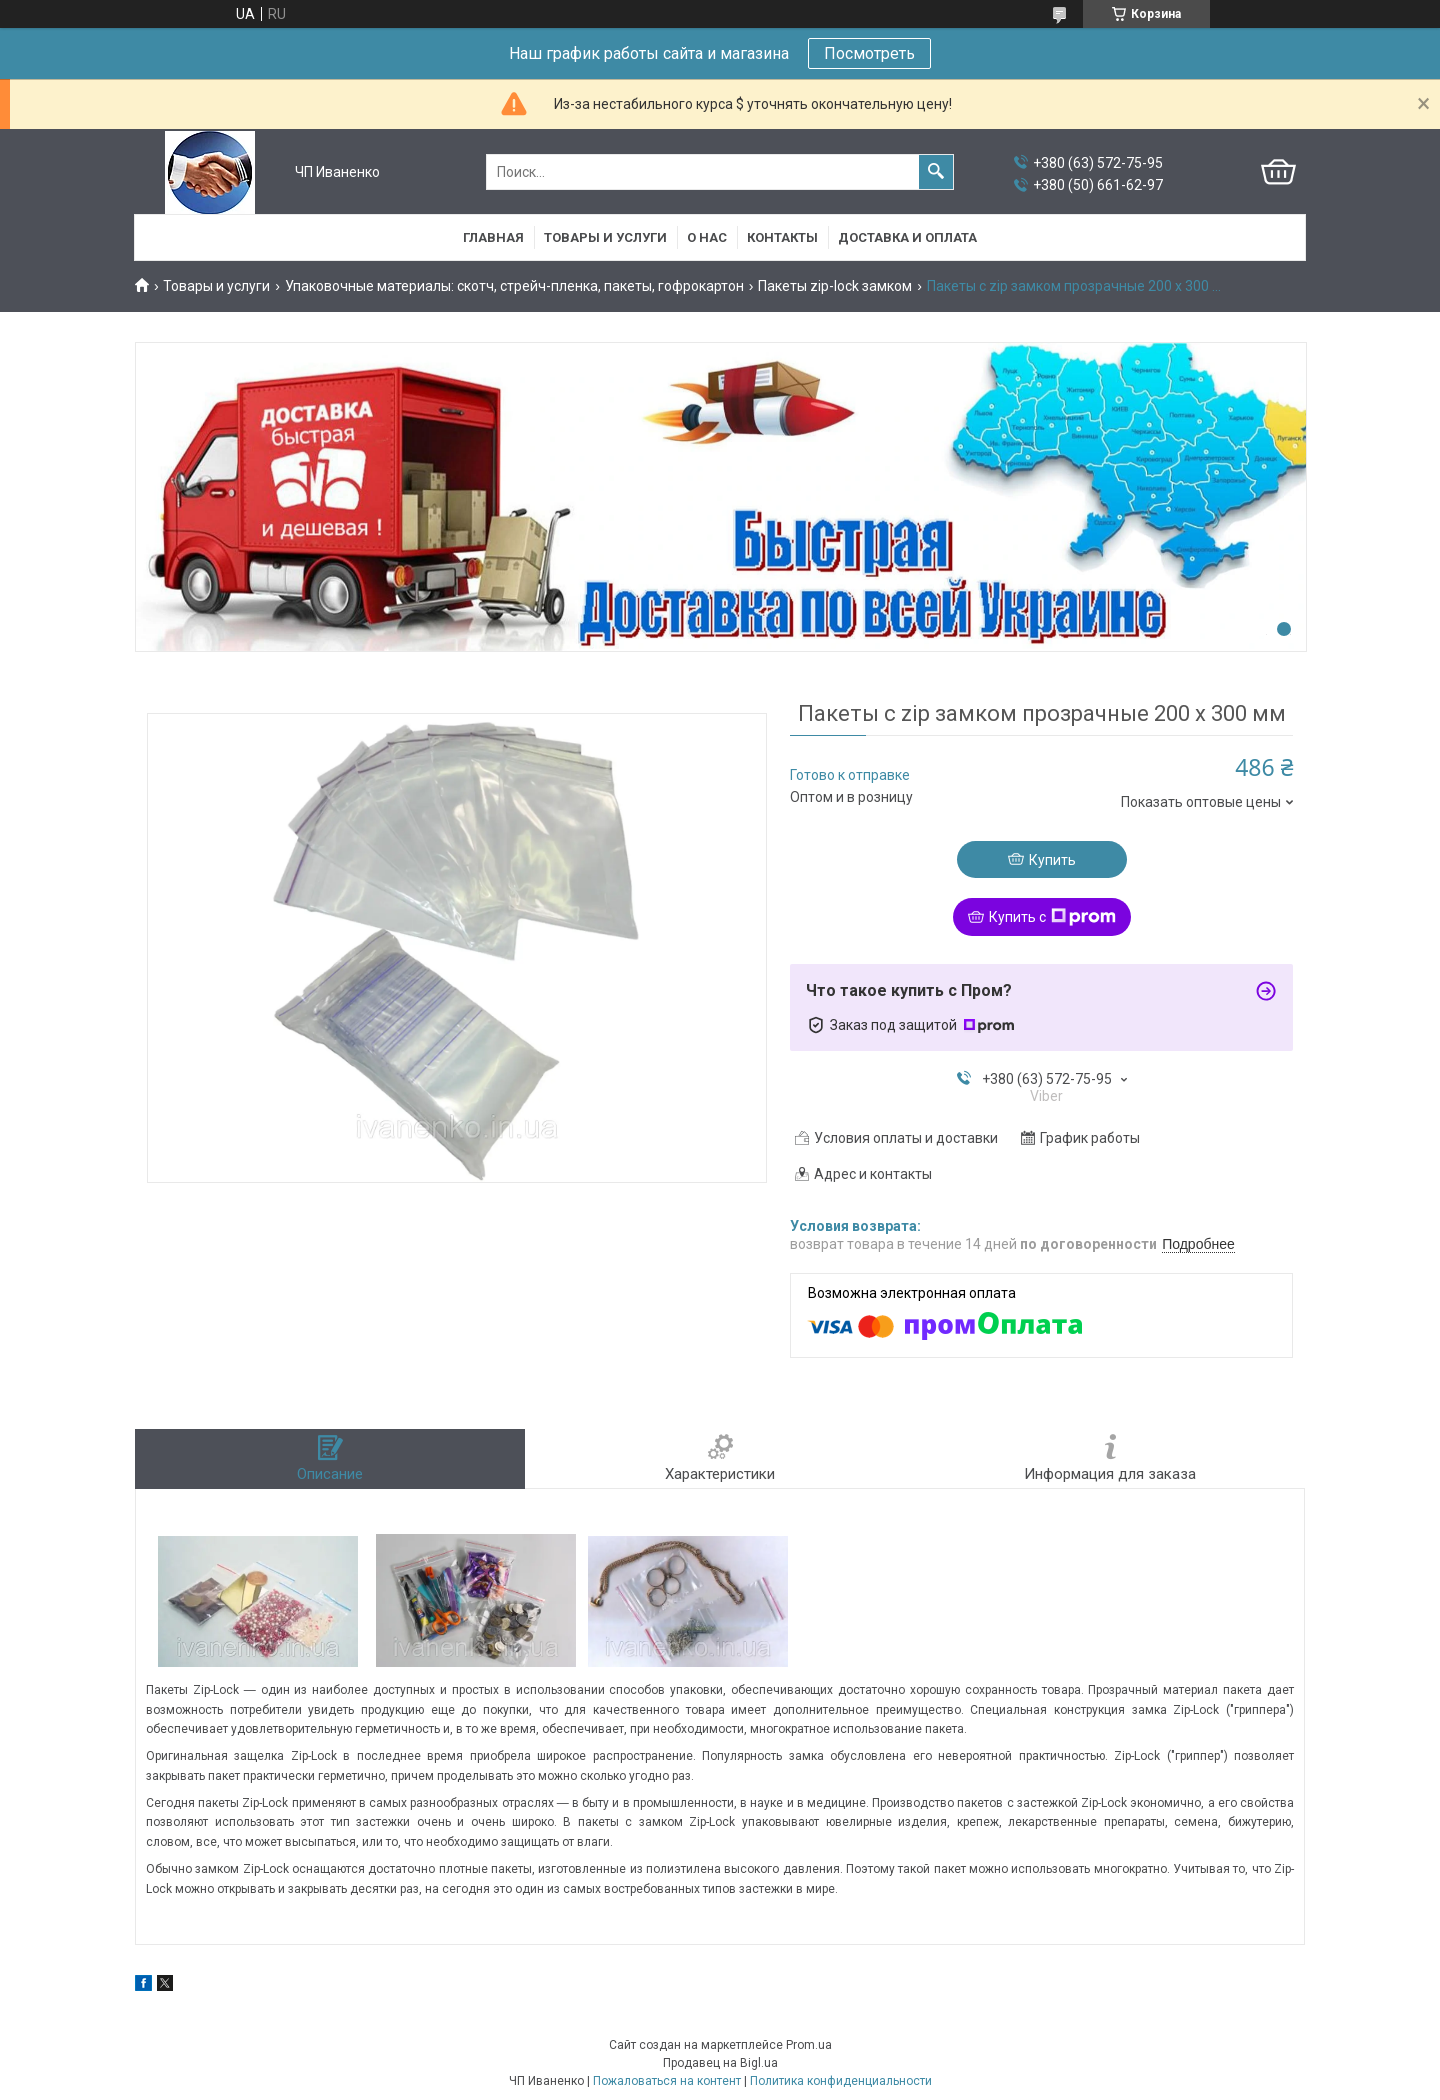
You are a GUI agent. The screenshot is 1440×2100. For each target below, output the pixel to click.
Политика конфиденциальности (841, 2081)
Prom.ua (809, 2045)
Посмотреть (869, 53)
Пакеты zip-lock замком (835, 286)
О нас (707, 237)
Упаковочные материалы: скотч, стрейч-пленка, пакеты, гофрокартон (514, 286)
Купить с (1052, 917)
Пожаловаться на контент (667, 2081)
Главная (493, 237)
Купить (1052, 860)
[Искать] (936, 172)
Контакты (782, 237)
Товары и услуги (605, 237)
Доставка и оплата (907, 237)
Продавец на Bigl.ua (720, 2063)
